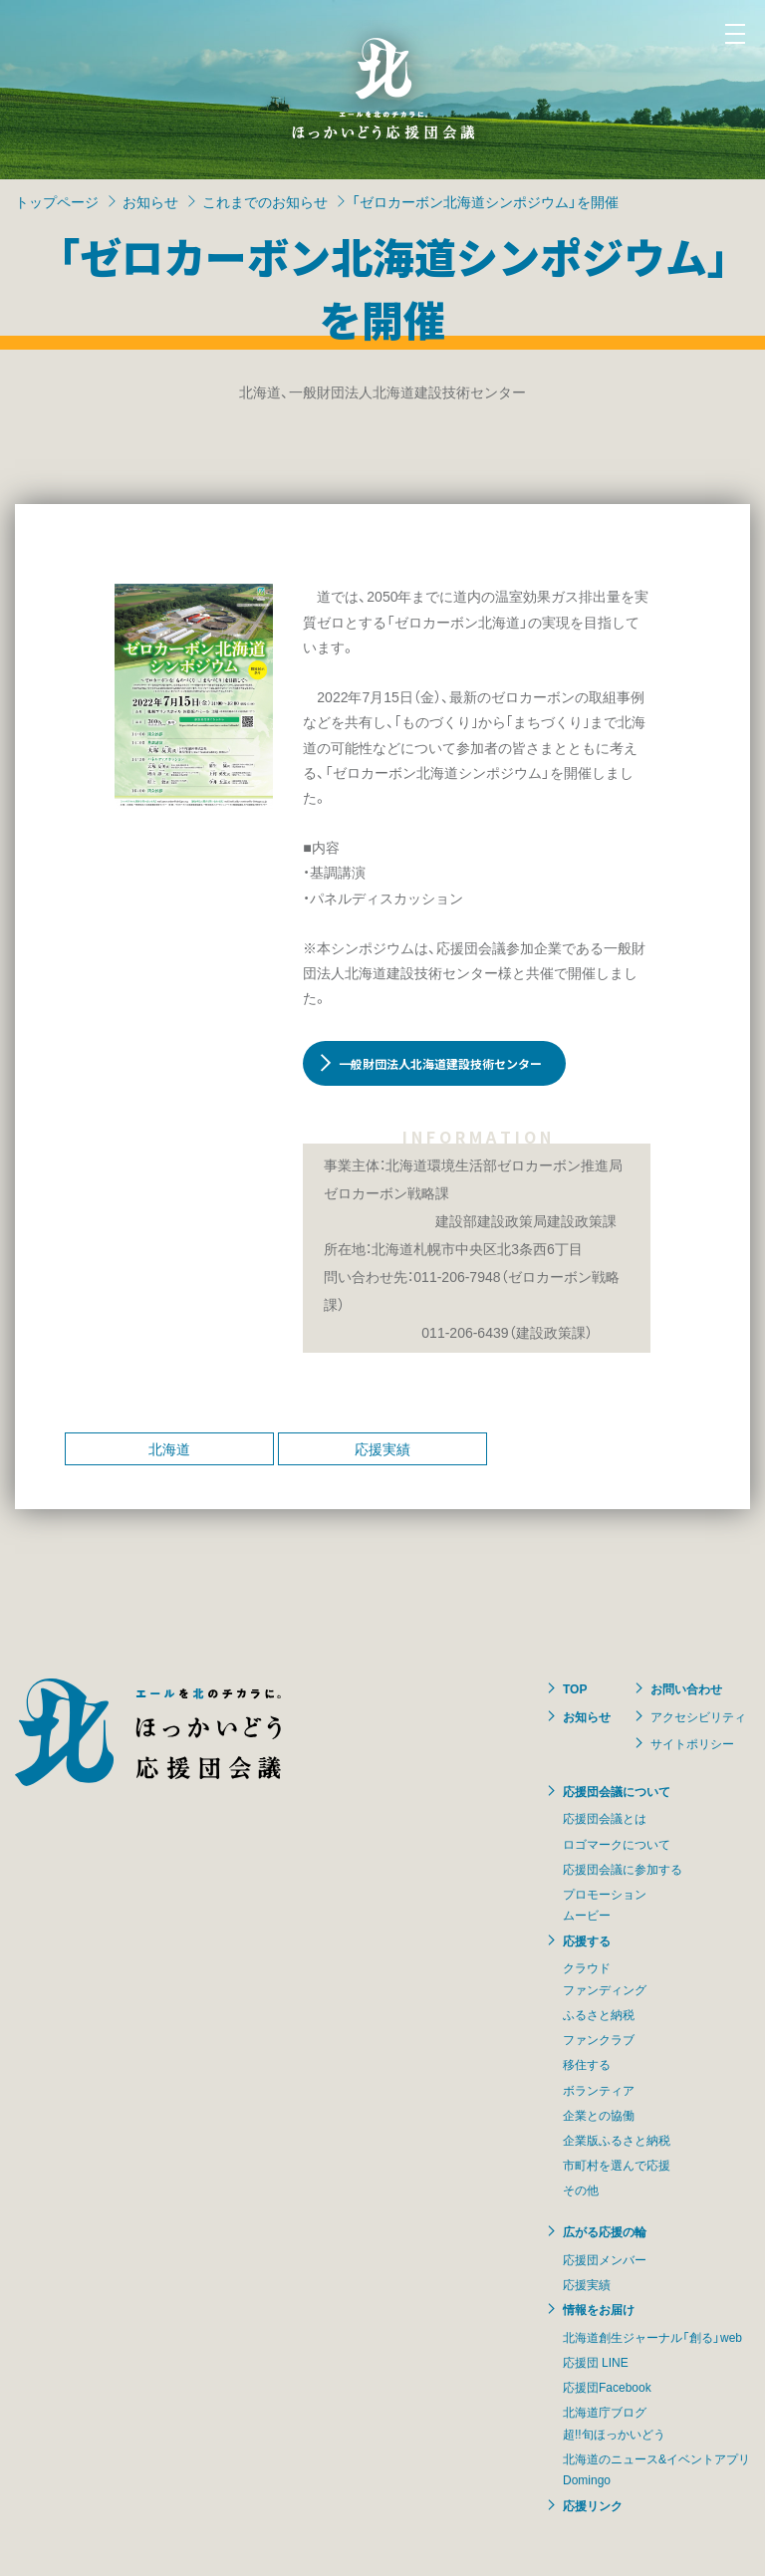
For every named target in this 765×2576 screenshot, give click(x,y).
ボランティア (599, 2090)
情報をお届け (599, 2309)
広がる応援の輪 (604, 2231)
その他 (581, 2189)
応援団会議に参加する (622, 1869)
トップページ (57, 201)
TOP (575, 1688)
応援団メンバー (604, 2259)
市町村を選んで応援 (616, 2165)
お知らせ (150, 201)
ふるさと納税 (599, 2014)
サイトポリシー (692, 1743)
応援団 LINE (596, 2362)
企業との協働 (599, 2115)
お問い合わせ (686, 1688)
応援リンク (593, 2505)
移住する (587, 2064)
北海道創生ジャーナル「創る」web (652, 2337)
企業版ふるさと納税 (616, 2140)
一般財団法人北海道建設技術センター (440, 1063)
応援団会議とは (604, 1818)
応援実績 (382, 1448)
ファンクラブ (599, 2039)
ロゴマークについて (616, 1844)
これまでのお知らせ (265, 201)
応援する (587, 1940)
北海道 (169, 1448)
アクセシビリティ (698, 1716)
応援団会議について (616, 1791)
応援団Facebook (607, 2387)
